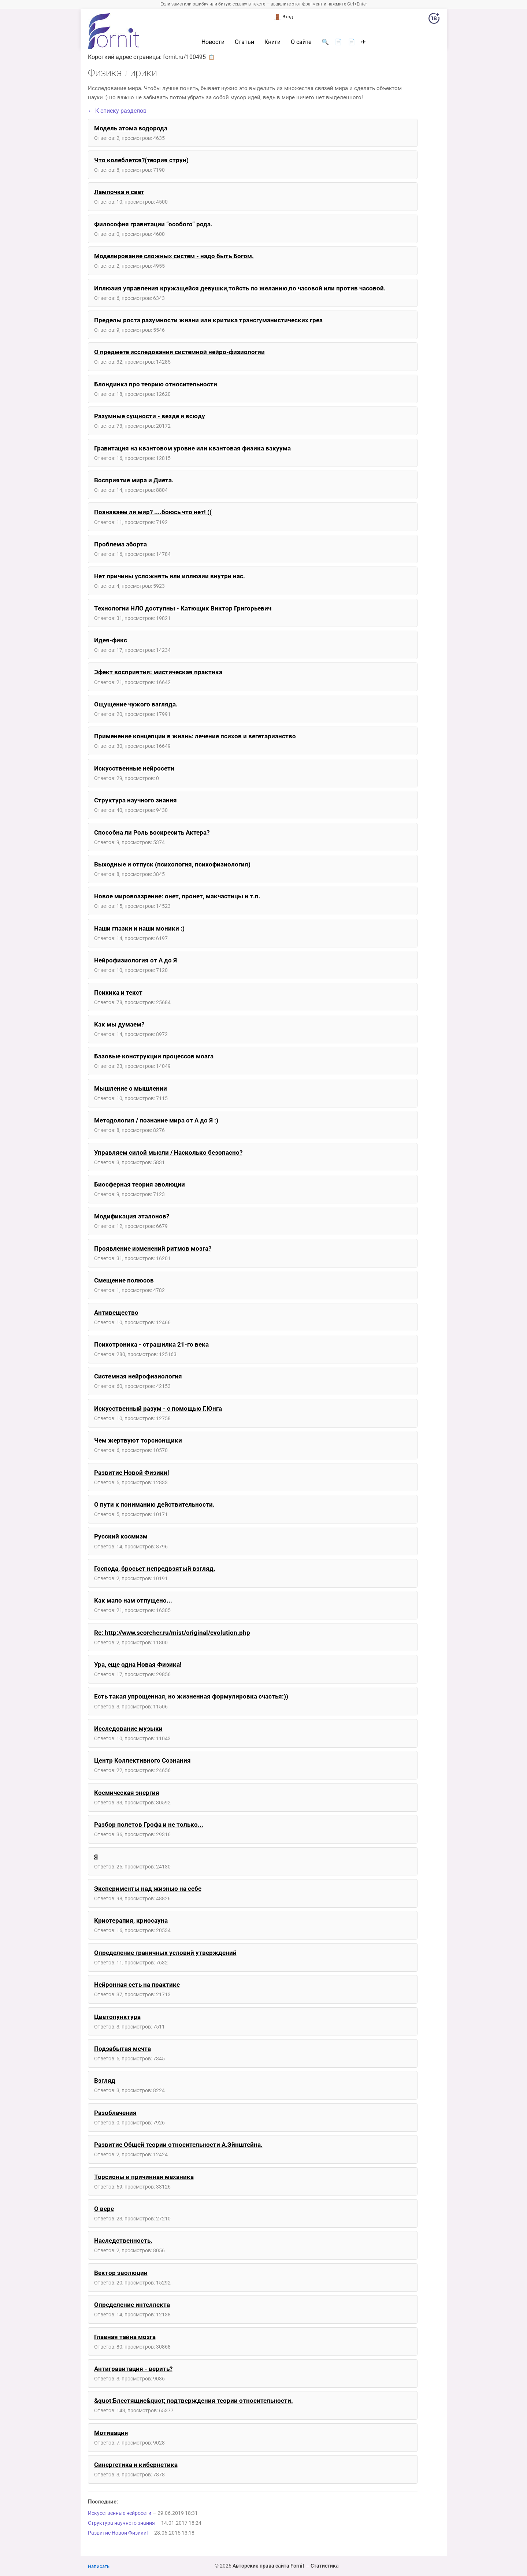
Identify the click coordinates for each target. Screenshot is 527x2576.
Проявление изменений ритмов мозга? (152, 1248)
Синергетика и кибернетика (136, 2464)
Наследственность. (123, 2240)
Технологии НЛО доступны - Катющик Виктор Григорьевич (182, 608)
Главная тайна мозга (125, 2337)
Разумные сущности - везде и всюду (149, 416)
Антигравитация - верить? (133, 2368)
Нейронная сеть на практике (137, 1984)
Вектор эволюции (121, 2272)
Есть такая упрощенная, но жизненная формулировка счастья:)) (191, 1696)
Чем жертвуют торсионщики (138, 1440)
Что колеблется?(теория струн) (141, 160)
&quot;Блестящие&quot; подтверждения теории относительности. (193, 2400)
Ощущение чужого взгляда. (136, 704)
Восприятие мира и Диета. (134, 480)
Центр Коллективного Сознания (142, 1760)
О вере (104, 2208)
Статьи (244, 42)
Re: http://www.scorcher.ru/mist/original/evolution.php (172, 1632)
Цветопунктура (117, 2016)
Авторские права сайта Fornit (268, 2566)
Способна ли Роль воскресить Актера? (151, 832)
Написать (99, 2566)
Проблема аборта (120, 544)
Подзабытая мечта (122, 2048)
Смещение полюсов (124, 1280)
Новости (212, 42)
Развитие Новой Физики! (131, 1472)
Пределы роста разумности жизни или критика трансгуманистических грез (208, 320)
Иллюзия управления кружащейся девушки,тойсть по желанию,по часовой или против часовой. (240, 288)
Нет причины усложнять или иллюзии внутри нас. (169, 576)
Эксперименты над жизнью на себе (147, 1888)
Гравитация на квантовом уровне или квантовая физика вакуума (192, 448)
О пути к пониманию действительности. (154, 1504)
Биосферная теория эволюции (139, 1184)
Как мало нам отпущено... (133, 1600)
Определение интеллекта (132, 2304)
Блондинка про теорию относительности (155, 384)
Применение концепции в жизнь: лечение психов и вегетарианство (195, 736)
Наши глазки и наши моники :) (139, 928)
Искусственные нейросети (134, 768)
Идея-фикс (110, 640)
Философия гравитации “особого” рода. (153, 224)
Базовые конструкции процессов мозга (154, 1056)
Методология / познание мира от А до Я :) (156, 1120)
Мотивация (111, 2432)
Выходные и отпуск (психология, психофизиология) (172, 864)
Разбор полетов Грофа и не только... (148, 1824)
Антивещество (116, 1312)
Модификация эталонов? (131, 1216)
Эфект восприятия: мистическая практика (158, 672)
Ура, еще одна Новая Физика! (138, 1664)
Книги (272, 42)
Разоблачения (115, 2112)
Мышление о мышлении (130, 1088)
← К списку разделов (117, 110)
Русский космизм (121, 1536)
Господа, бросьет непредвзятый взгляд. (154, 1568)
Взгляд (104, 2080)
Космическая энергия (126, 1792)
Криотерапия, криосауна (131, 1920)
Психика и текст (118, 992)
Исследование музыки (128, 1728)
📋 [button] (211, 57)
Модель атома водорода (130, 128)
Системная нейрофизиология (138, 1376)
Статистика (325, 2566)
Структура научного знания (135, 800)
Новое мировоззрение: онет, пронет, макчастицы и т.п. (177, 896)
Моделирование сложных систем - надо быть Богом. (174, 256)
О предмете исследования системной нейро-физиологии (179, 352)
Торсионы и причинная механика (144, 2176)
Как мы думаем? (119, 1024)
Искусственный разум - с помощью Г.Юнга (158, 1408)
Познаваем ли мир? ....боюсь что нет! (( (153, 512)
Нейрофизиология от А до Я (135, 960)
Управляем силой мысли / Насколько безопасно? (168, 1152)
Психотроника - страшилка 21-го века (151, 1344)
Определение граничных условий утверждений (165, 1952)
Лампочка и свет (119, 192)
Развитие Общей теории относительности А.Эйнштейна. (178, 2144)
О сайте (301, 42)
